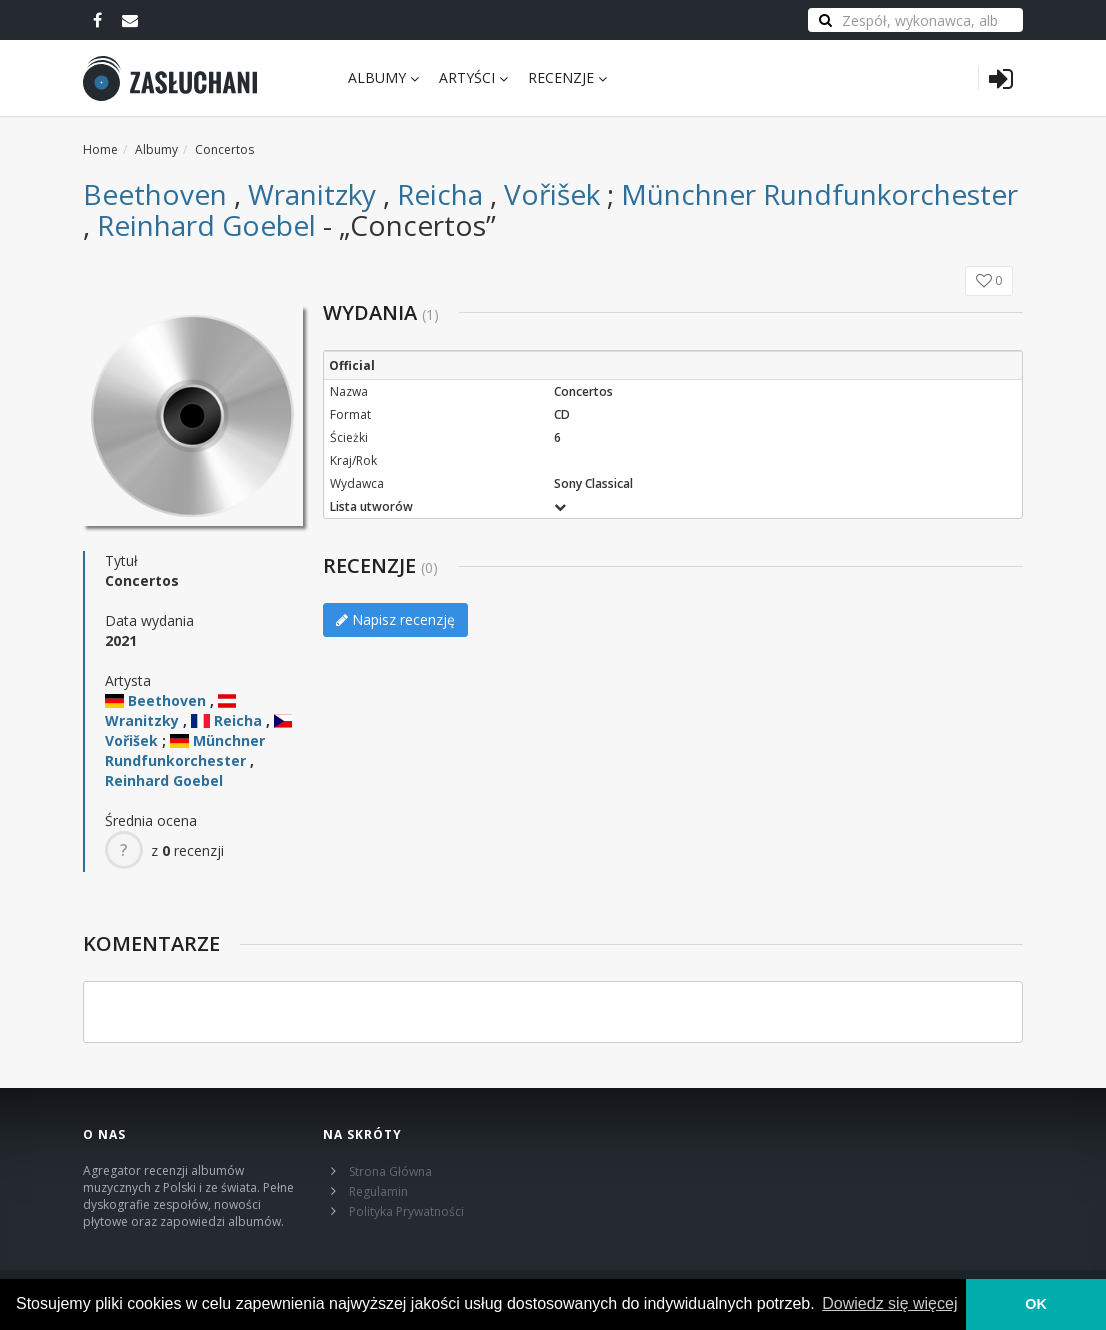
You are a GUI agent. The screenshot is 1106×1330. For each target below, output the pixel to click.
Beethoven (155, 194)
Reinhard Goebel (206, 225)
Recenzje (567, 77)
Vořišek (552, 194)
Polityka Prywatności (406, 1211)
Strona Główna (390, 1171)
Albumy (383, 77)
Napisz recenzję (395, 619)
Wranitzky (312, 194)
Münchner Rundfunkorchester (819, 194)
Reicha (440, 194)
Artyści (473, 77)
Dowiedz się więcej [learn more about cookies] (889, 1303)
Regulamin (378, 1191)
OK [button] (1036, 1304)
